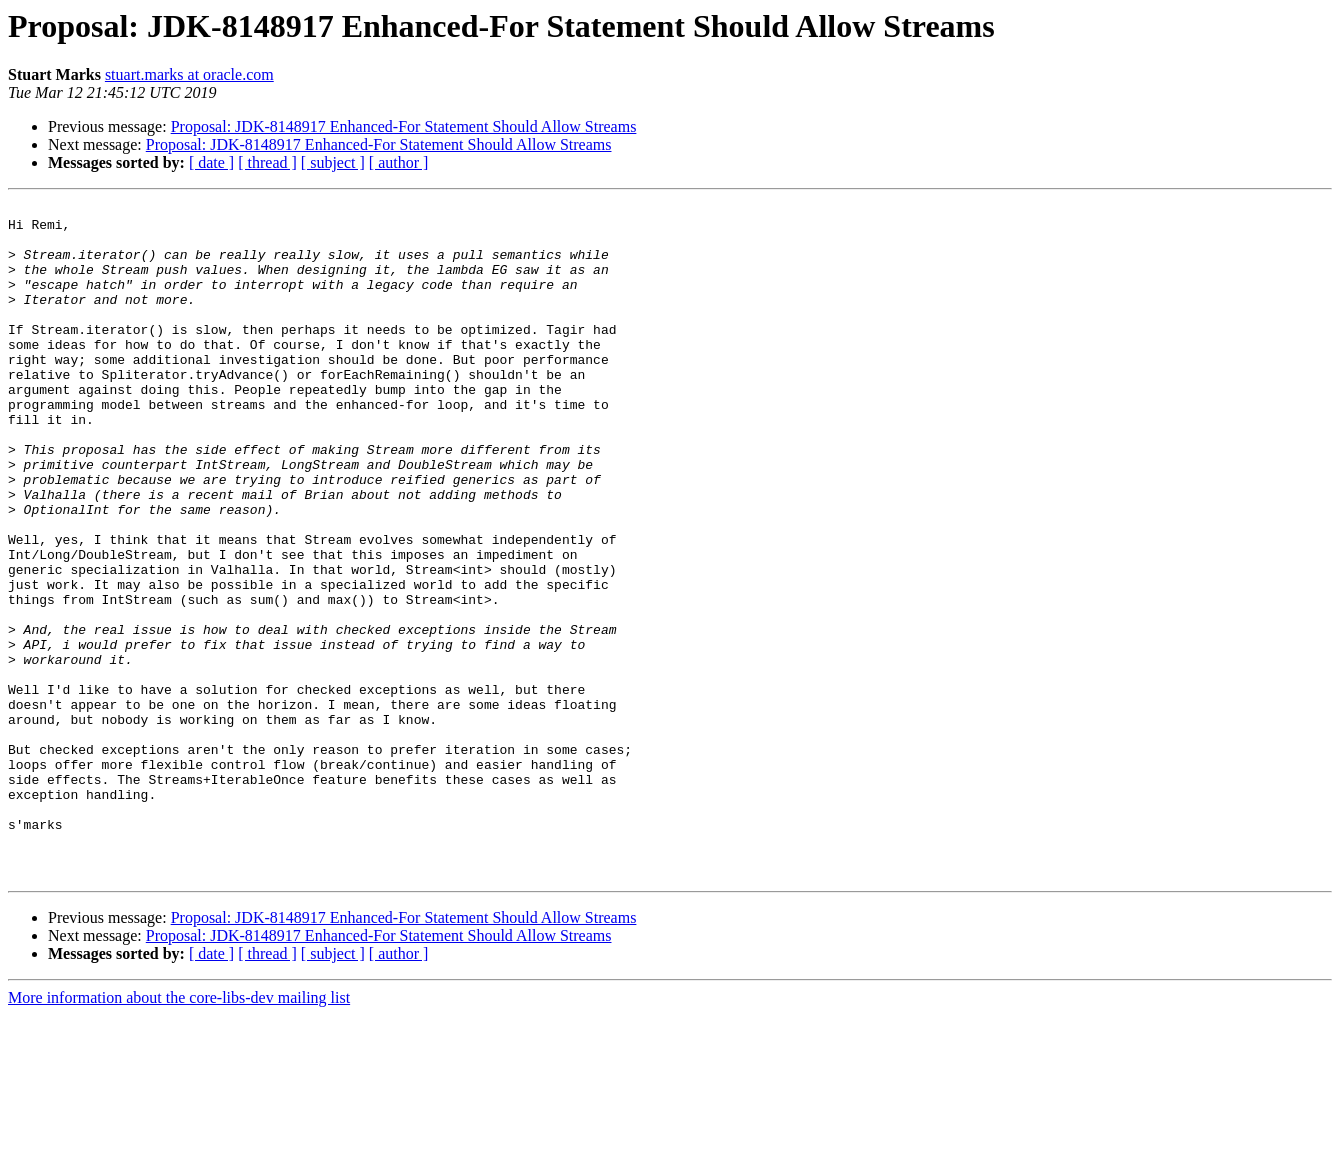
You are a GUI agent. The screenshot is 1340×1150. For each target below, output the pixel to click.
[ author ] (399, 162)
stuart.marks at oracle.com (189, 74)
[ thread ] (267, 162)
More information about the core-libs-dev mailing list (179, 1132)
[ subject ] (333, 162)
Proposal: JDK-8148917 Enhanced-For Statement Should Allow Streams (404, 126)
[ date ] (211, 162)
